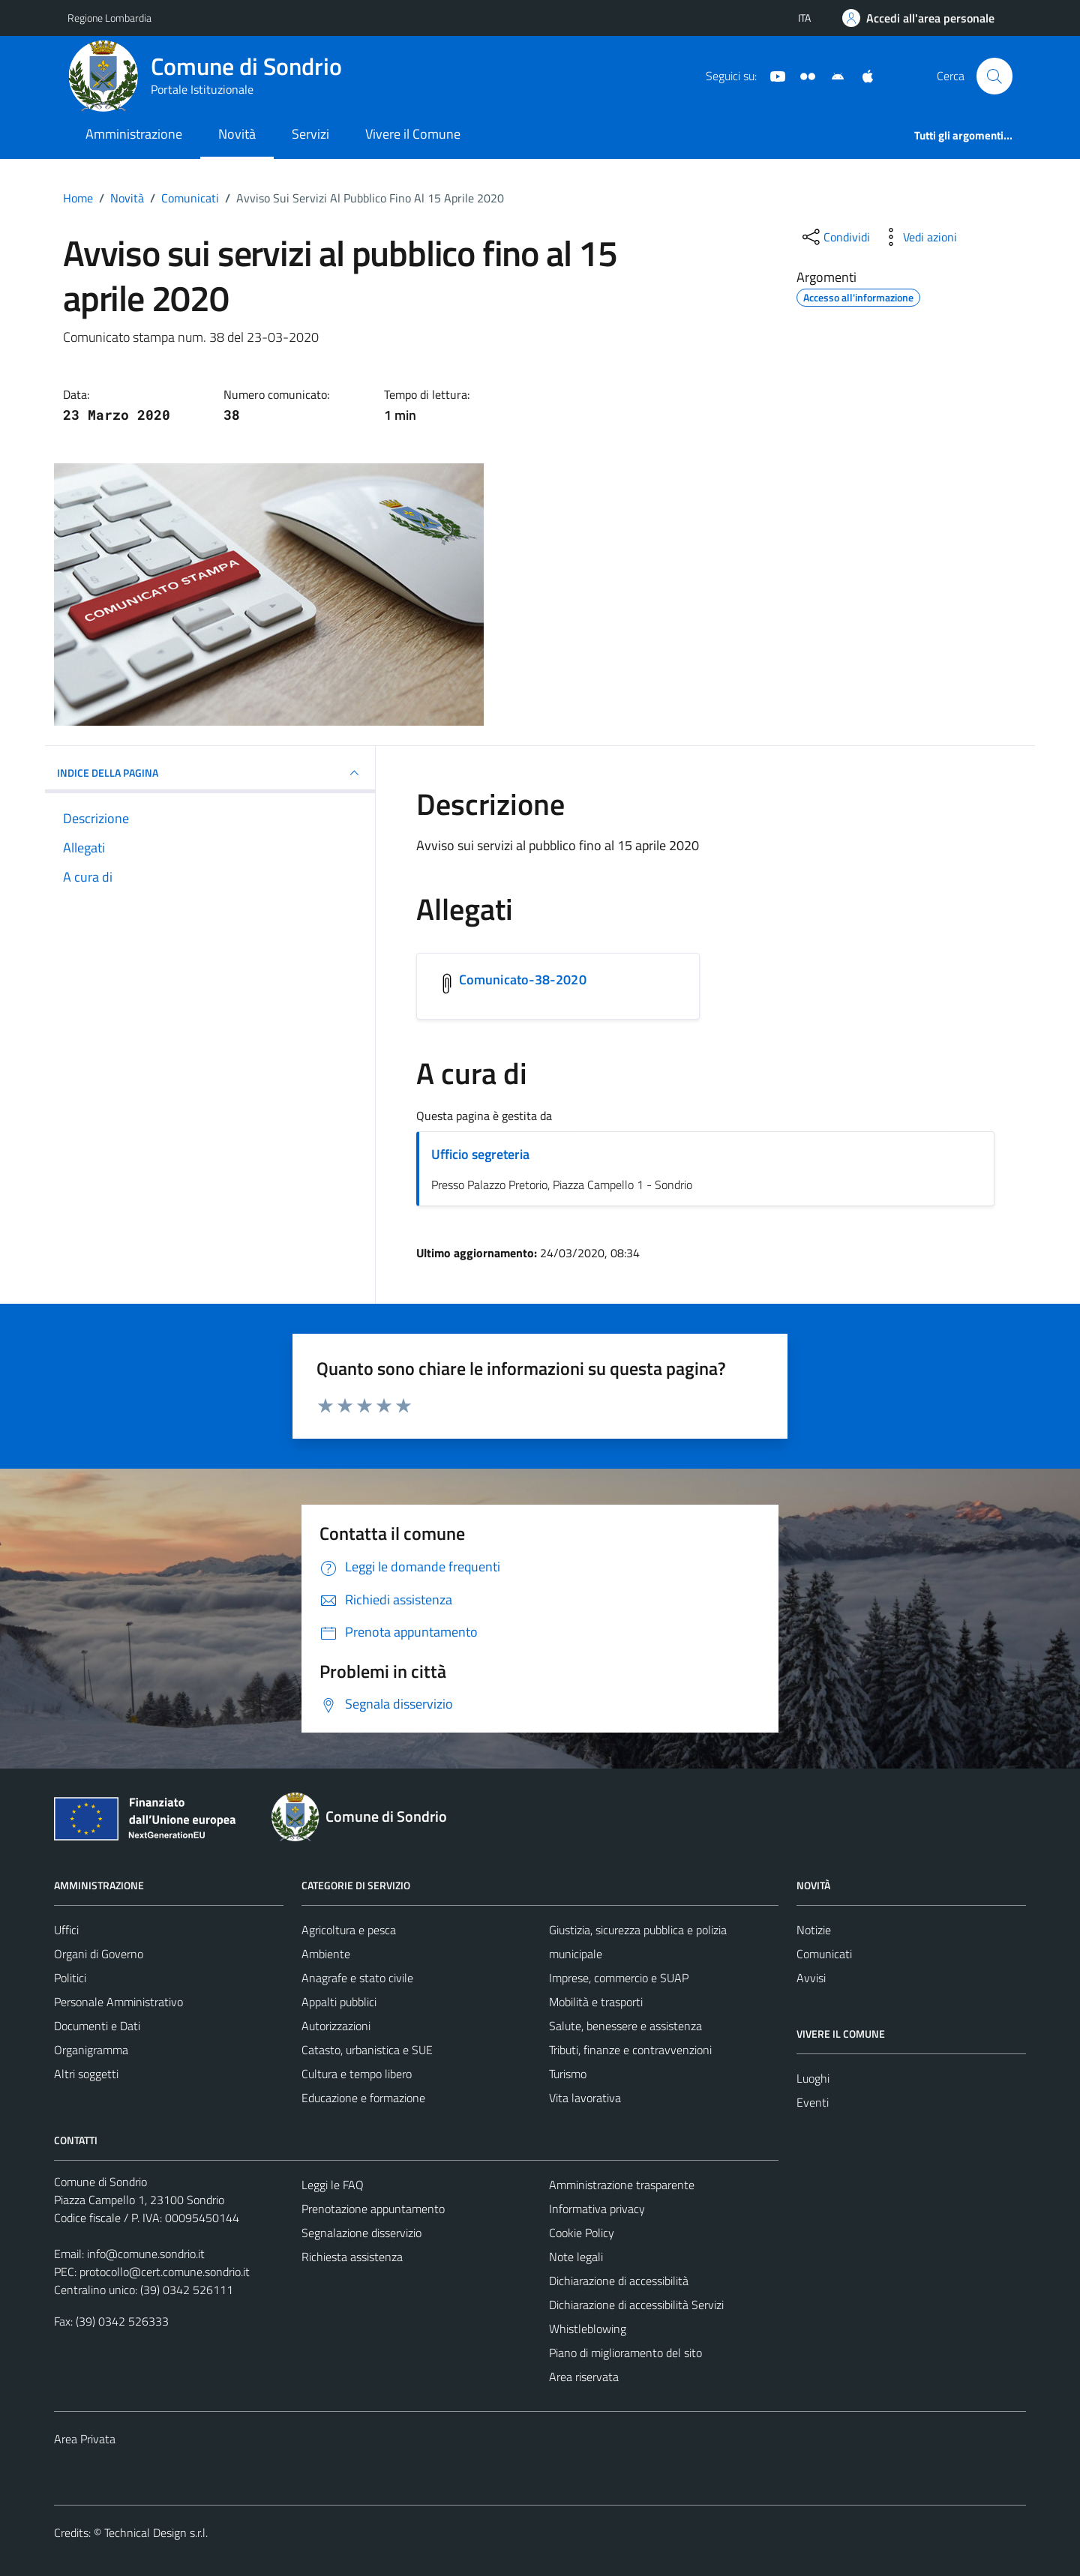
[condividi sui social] (834, 237)
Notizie (813, 1930)
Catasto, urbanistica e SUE (367, 2050)
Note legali (576, 2257)
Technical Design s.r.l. (156, 2533)
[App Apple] (862, 75)
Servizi (310, 134)
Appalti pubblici (339, 2002)
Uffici (66, 1930)
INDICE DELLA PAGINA (210, 773)
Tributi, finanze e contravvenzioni (630, 2050)
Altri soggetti (86, 2074)
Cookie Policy (581, 2233)
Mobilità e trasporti (596, 2002)
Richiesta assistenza (352, 2257)
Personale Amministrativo (118, 2002)
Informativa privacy (597, 2209)
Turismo (567, 2074)
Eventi (812, 2102)
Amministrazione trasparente (621, 2185)
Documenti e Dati (97, 2026)
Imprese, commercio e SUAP (618, 1978)
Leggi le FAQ (333, 2185)
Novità (237, 134)
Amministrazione (134, 134)
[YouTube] (772, 75)
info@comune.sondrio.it (146, 2254)
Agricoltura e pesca (349, 1930)
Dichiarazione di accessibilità (618, 2281)
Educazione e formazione (363, 2098)
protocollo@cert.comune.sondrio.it (165, 2272)
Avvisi (811, 1978)
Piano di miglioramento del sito (625, 2353)
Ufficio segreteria (480, 1154)
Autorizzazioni (336, 2026)
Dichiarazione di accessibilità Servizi (636, 2305)
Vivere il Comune (412, 134)
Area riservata (584, 2377)
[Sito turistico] (802, 75)
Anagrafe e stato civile (357, 1978)
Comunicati (824, 1954)
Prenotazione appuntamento (373, 2209)
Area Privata (85, 2439)
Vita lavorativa (585, 2098)
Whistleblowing (587, 2329)
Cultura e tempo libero (357, 2074)
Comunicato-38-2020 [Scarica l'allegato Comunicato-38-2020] (522, 979)
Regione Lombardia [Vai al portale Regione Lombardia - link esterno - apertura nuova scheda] (110, 17)
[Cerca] (994, 76)
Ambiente (326, 1954)
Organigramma (91, 2050)
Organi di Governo (98, 1954)
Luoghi (813, 2078)
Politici (70, 1978)
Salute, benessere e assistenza (625, 2026)
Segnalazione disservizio (362, 2233)
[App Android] (832, 75)
